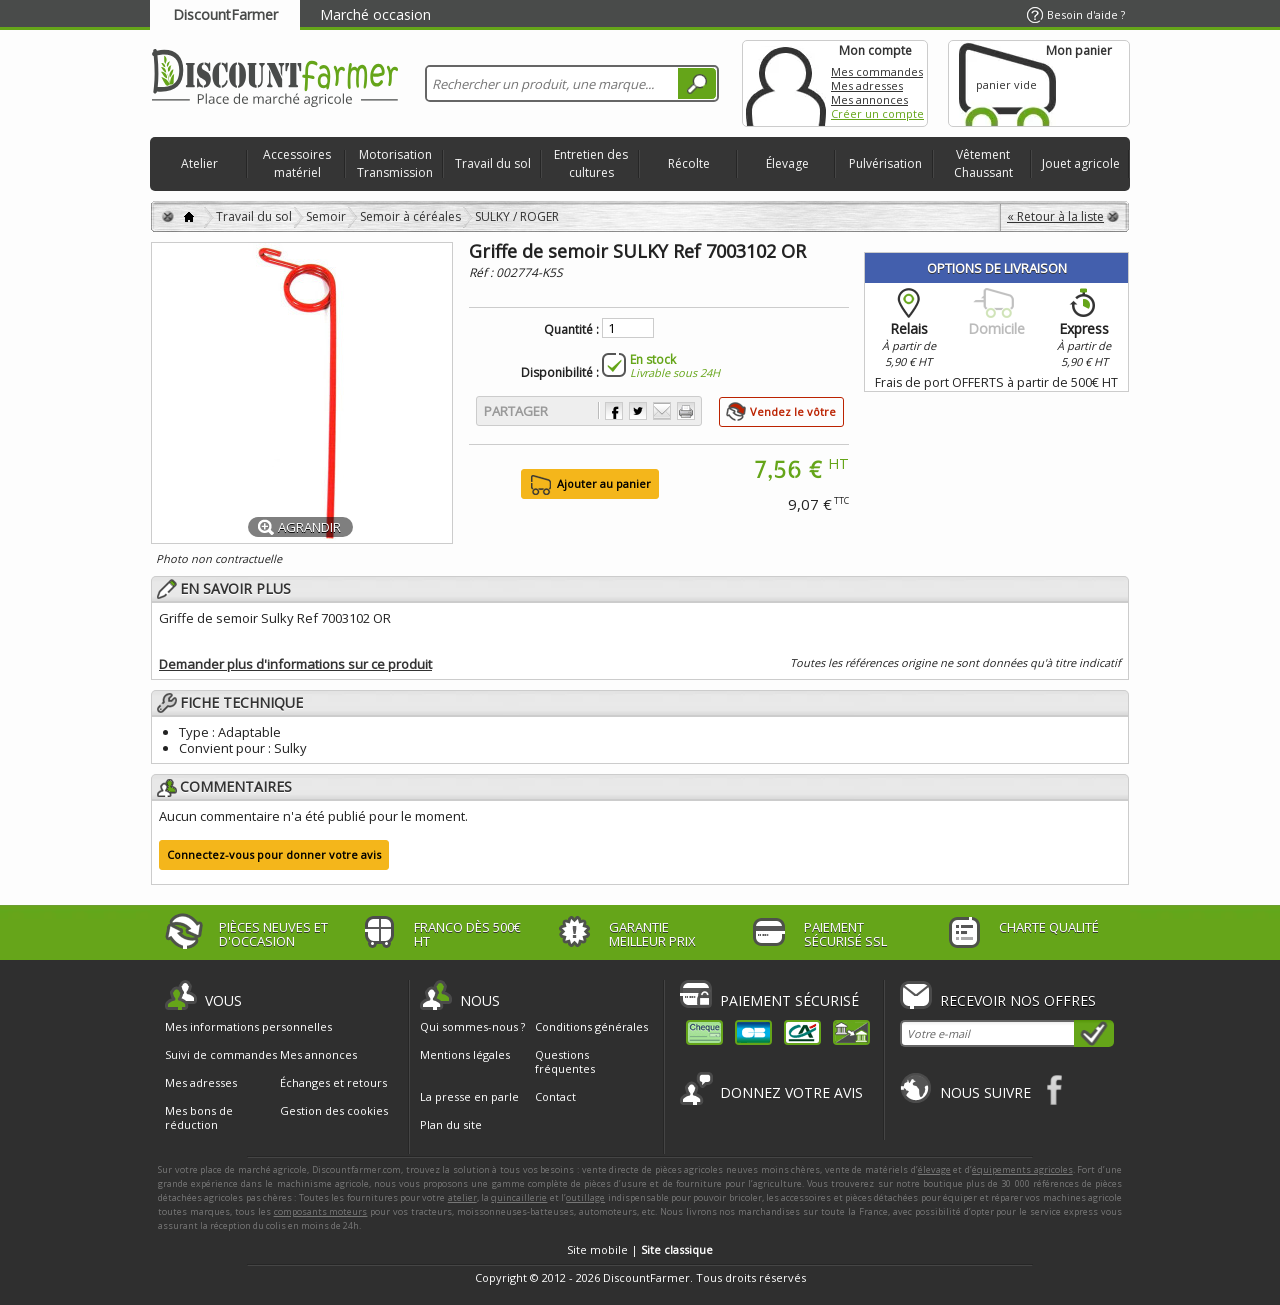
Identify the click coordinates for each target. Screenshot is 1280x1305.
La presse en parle (469, 1096)
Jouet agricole (1081, 163)
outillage (585, 1197)
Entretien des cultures (591, 163)
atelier (462, 1197)
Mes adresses (867, 85)
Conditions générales (591, 1026)
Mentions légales (465, 1054)
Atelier (199, 163)
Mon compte (786, 83)
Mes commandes (877, 71)
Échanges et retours (333, 1083)
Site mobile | (640, 1249)
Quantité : (571, 330)
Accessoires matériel (297, 163)
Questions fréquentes (565, 1061)
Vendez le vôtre (793, 411)
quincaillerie (519, 1197)
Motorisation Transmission (395, 163)
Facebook (1055, 1089)
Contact (555, 1096)
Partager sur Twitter (638, 411)
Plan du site (451, 1124)
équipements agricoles (1022, 1169)
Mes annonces (869, 99)
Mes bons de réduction (199, 1118)
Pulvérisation (885, 163)
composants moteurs (321, 1211)
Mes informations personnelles (248, 1027)
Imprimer (686, 411)
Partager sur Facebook (614, 411)
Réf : (482, 272)
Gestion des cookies (334, 1111)
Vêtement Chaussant (983, 163)
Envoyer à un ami (662, 411)
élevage (934, 1169)
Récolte (689, 163)
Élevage (787, 163)
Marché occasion (375, 14)
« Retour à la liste (1055, 216)
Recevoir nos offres (1018, 1000)
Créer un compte (877, 113)
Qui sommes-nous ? (472, 1026)
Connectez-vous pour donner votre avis (274, 854)
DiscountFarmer (225, 14)
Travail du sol (493, 163)
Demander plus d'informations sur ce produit (295, 664)
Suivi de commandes (221, 1055)
